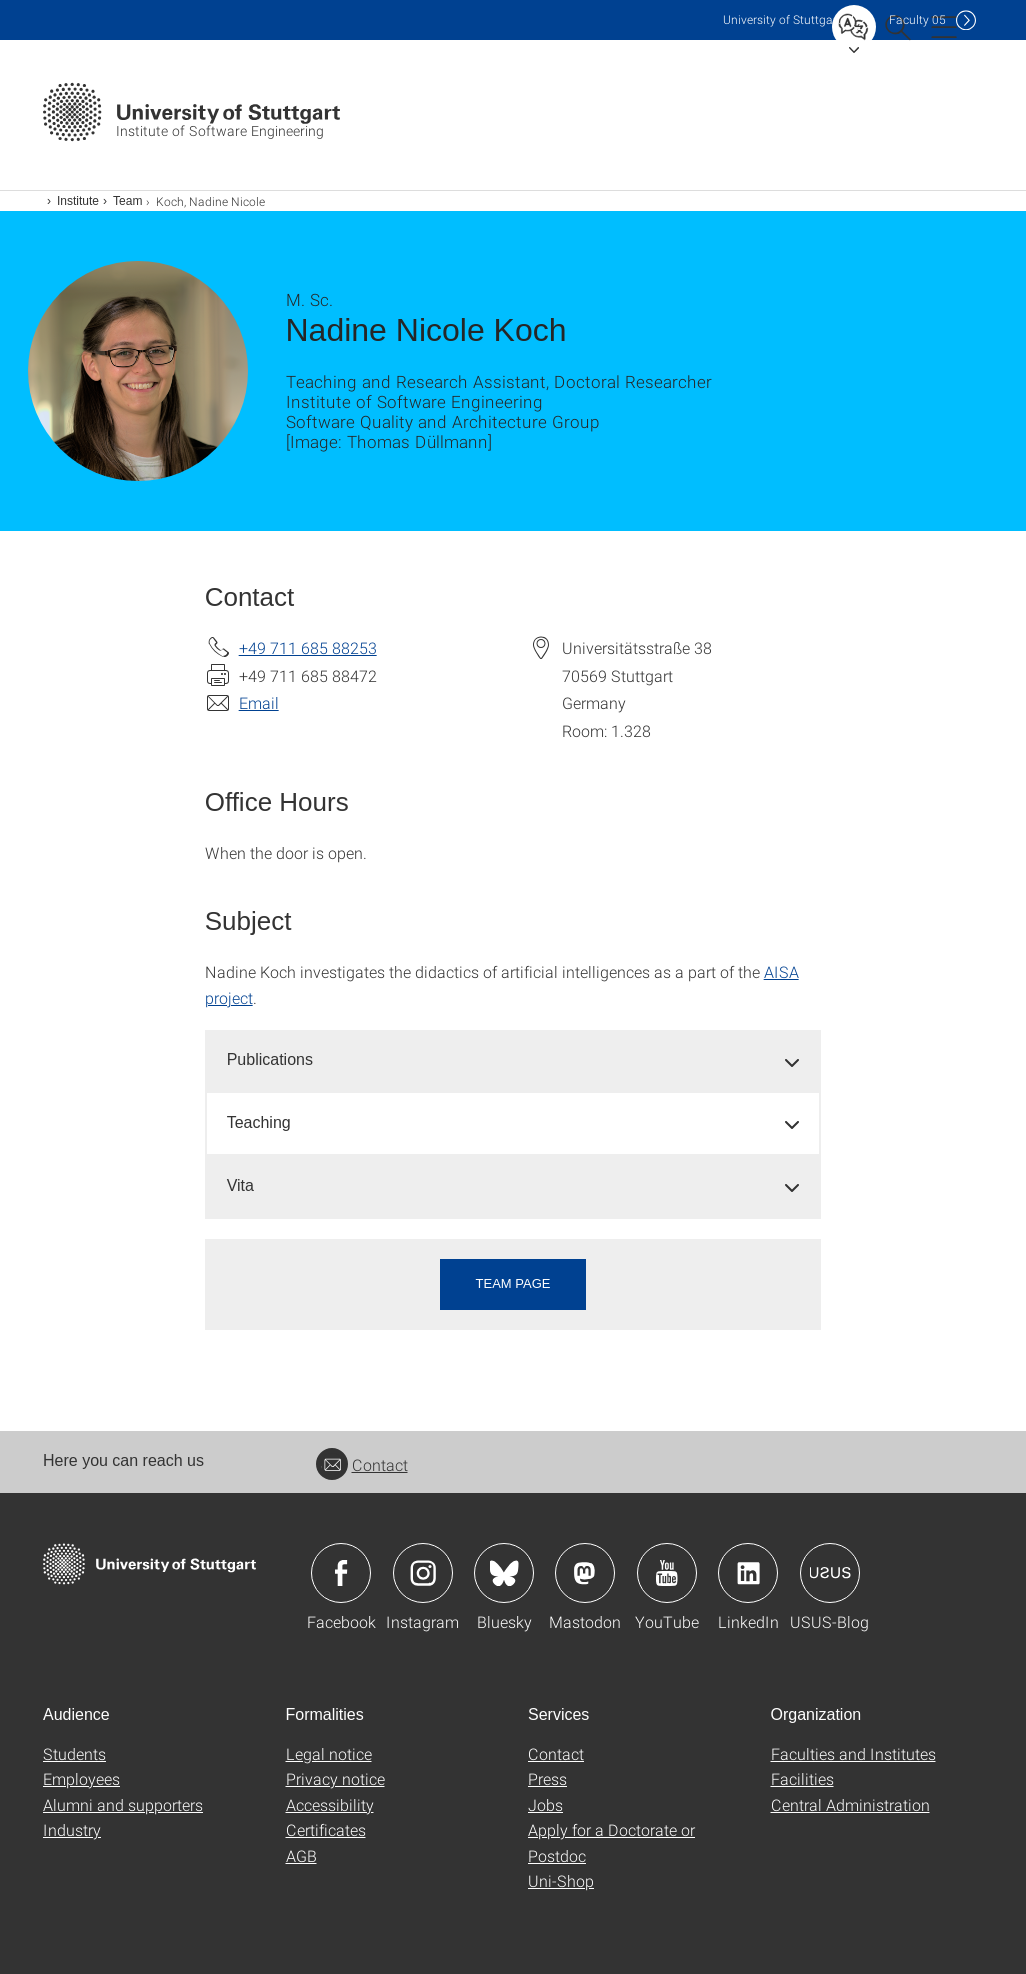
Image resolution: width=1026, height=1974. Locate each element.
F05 (917, 19)
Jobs (545, 1804)
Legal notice (329, 1753)
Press (547, 1778)
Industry (72, 1829)
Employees (81, 1778)
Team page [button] (513, 1283)
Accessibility (330, 1804)
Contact (362, 1464)
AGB (301, 1855)
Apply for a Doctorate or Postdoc (611, 1842)
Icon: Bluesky (504, 1573)
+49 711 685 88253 (308, 647)
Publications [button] (270, 1059)
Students (74, 1753)
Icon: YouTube (667, 1573)
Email (259, 702)
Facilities (802, 1778)
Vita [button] (240, 1185)
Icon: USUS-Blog (830, 1573)
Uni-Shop (561, 1880)
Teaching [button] (259, 1122)
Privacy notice (335, 1778)
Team (127, 201)
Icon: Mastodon (585, 1573)
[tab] (513, 1060)
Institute (78, 201)
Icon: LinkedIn (748, 1573)
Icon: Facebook (341, 1573)
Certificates (326, 1829)
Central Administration (850, 1804)
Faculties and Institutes (853, 1753)
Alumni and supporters (123, 1804)
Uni (782, 19)
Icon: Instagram (423, 1573)
